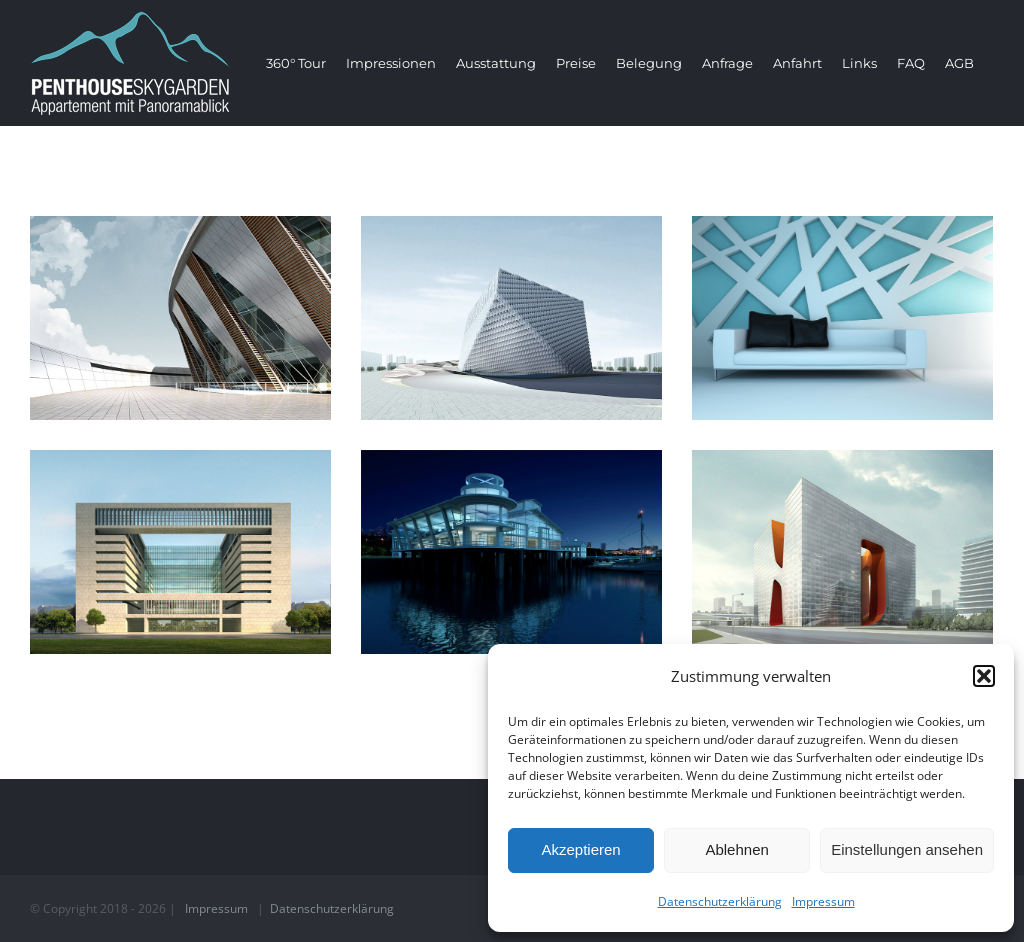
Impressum (823, 901)
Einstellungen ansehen (907, 849)
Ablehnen (736, 849)
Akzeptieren (580, 849)
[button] (984, 676)
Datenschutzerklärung (720, 901)
